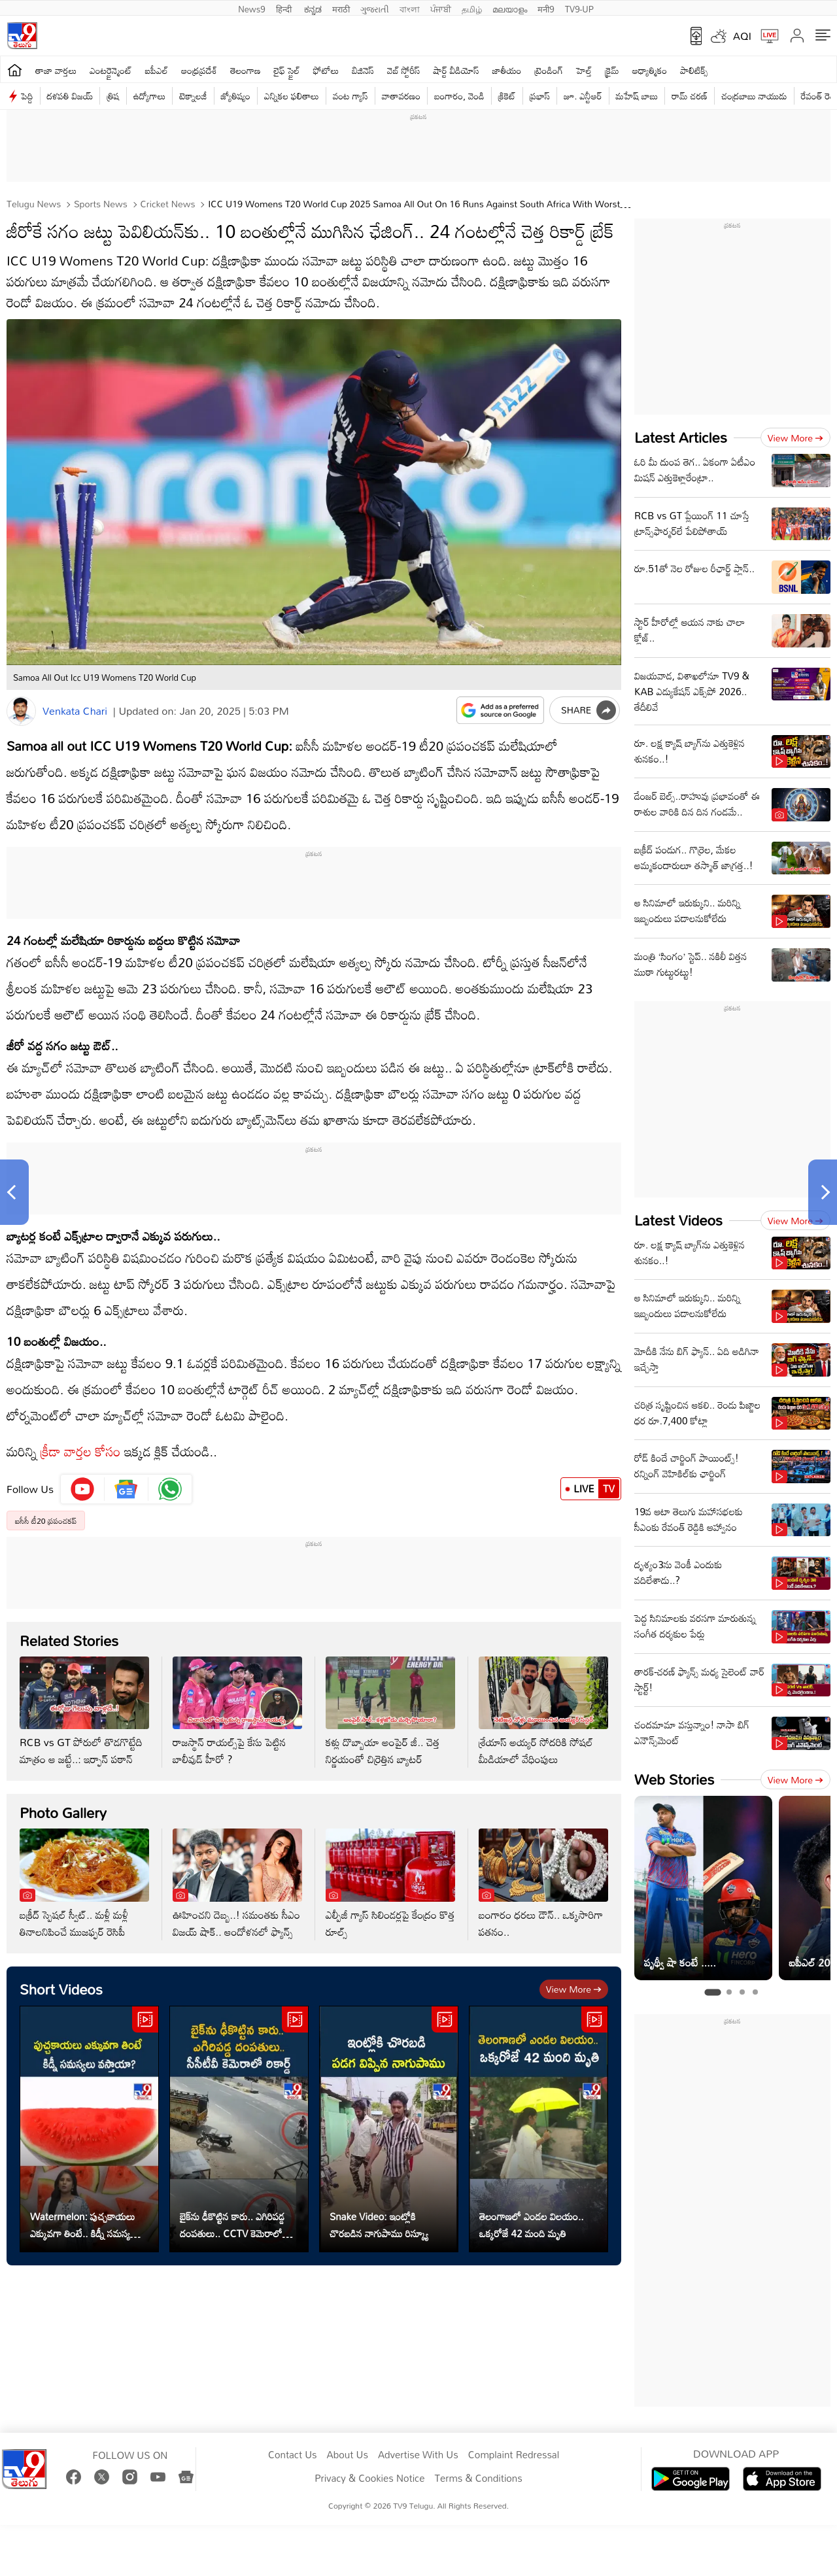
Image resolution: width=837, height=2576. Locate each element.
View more (574, 1989)
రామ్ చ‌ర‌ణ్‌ (690, 96)
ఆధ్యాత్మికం (649, 70)
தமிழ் (472, 8)
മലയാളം (509, 8)
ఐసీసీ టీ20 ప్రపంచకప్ (46, 1520)
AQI (742, 35)
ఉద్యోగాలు (149, 96)
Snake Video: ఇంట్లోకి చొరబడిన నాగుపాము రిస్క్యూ (379, 2225)
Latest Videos (678, 1220)
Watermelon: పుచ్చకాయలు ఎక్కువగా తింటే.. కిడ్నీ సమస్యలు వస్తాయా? (84, 2225)
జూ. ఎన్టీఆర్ (583, 96)
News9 (251, 8)
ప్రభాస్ (540, 96)
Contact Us (292, 2455)
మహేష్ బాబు (637, 96)
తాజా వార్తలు (56, 70)
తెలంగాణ (245, 70)
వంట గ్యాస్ (350, 96)
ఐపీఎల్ (156, 70)
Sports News (99, 204)
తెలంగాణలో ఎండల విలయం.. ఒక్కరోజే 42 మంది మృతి (531, 2225)
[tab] (712, 1992)
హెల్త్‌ (584, 70)
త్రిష (113, 96)
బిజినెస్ (363, 70)
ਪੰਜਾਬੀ (440, 8)
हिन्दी (285, 8)
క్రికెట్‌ (507, 96)
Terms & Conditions (478, 2478)
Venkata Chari (75, 711)
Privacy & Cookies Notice (369, 2478)
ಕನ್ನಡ (313, 8)
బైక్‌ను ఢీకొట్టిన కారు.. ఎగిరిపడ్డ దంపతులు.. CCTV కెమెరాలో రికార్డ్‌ (232, 2225)
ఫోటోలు (326, 70)
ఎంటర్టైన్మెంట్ (111, 70)
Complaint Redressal (513, 2455)
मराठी (341, 8)
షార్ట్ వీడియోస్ (456, 70)
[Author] (21, 711)
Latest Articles (680, 437)
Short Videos (61, 1989)
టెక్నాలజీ (193, 96)
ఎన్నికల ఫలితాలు (291, 96)
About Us (347, 2455)
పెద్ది (27, 96)
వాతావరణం (401, 96)
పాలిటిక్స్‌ (694, 70)
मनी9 (546, 8)
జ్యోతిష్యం (235, 96)
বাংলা (410, 8)
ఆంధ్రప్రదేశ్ (199, 70)
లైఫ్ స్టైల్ (287, 70)
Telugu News (34, 204)
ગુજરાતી (374, 8)
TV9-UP (579, 8)
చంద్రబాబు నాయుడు (754, 96)
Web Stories (674, 1779)
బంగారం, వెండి (459, 96)
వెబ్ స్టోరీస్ (403, 70)
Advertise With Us (418, 2455)
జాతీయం (507, 70)
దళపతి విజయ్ (70, 96)
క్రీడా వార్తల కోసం (81, 1451)
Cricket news (167, 204)
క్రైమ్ (612, 70)
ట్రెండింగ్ (549, 70)
